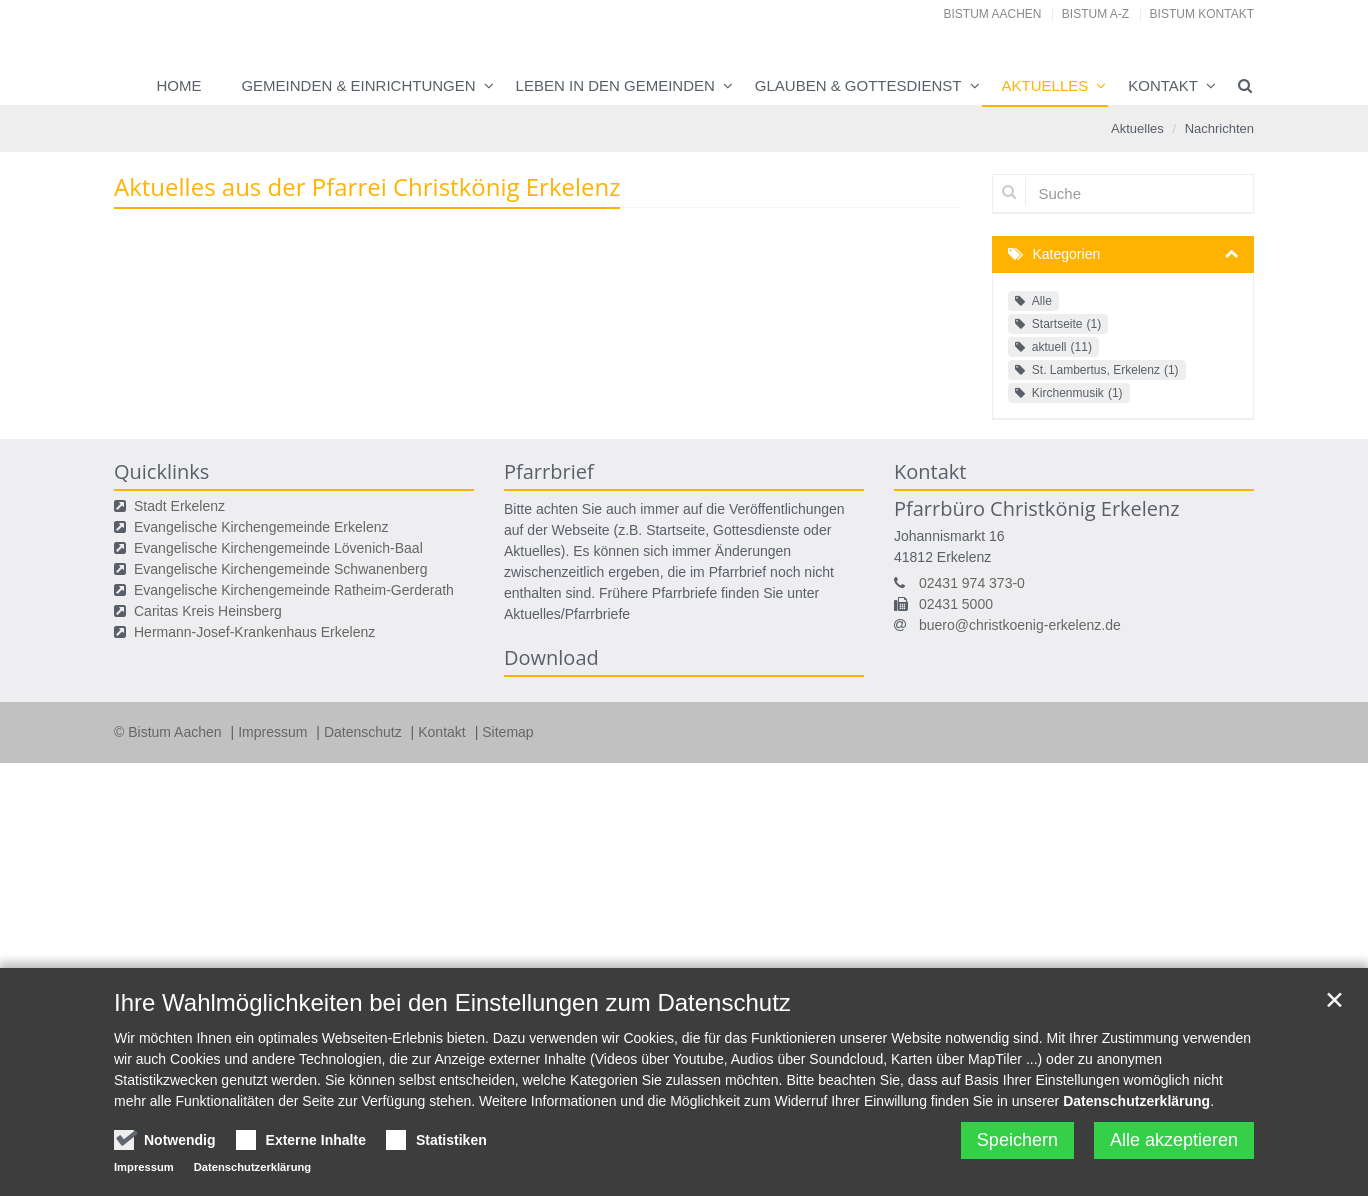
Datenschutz (365, 732)
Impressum (274, 732)
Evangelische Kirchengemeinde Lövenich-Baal (278, 548)
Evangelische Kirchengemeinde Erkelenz (261, 527)
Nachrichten (1219, 128)
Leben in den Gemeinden (615, 85)
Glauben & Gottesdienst (858, 85)
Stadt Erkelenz (179, 506)
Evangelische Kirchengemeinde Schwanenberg (280, 569)
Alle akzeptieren (1174, 1160)
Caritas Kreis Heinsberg (208, 611)
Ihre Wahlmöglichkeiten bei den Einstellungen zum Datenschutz (452, 1022)
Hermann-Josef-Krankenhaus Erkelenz (254, 632)
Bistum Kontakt (1202, 14)
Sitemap (507, 732)
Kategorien (1067, 254)
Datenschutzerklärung (1136, 1121)
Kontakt (1163, 85)
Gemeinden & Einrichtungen (358, 85)
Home (178, 85)
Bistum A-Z (1095, 14)
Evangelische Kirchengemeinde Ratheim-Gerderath (294, 590)
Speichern (1017, 1160)
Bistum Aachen (993, 14)
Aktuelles (1045, 85)
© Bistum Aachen (169, 732)
